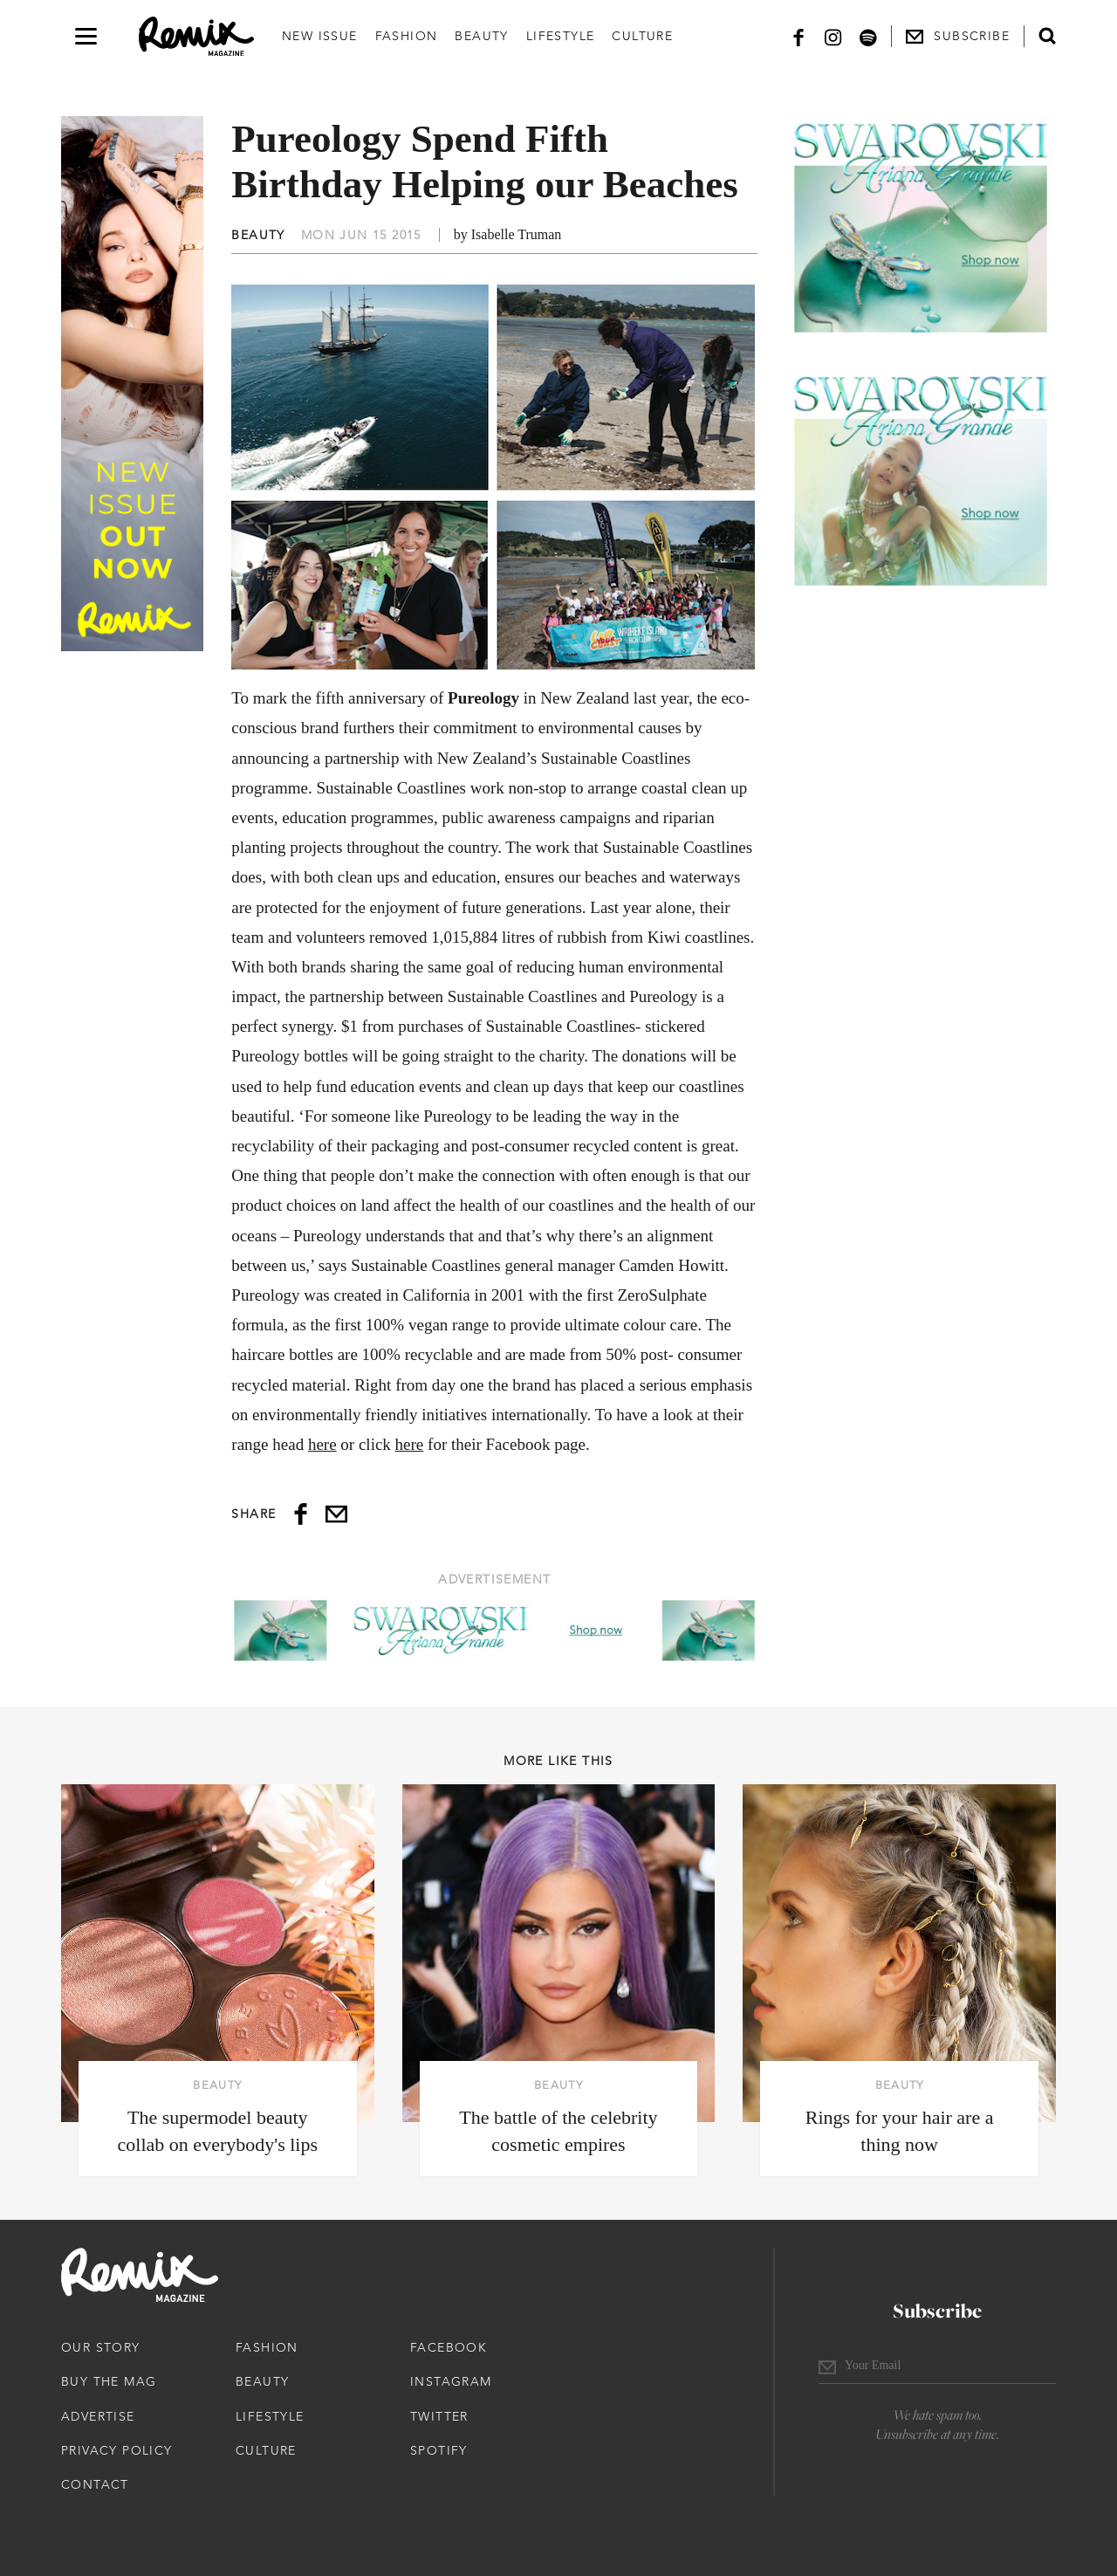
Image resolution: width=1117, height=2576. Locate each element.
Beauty (481, 36)
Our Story (100, 2347)
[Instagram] (833, 36)
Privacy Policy (117, 2450)
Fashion (406, 36)
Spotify (439, 2450)
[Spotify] (868, 36)
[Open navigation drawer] (86, 36)
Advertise (98, 2416)
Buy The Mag (108, 2381)
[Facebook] (798, 36)
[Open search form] (1047, 36)
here (322, 1444)
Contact (95, 2484)
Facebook (448, 2347)
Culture (642, 36)
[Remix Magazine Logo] (196, 37)
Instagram (451, 2381)
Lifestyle (560, 36)
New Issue (320, 36)
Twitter (439, 2416)
